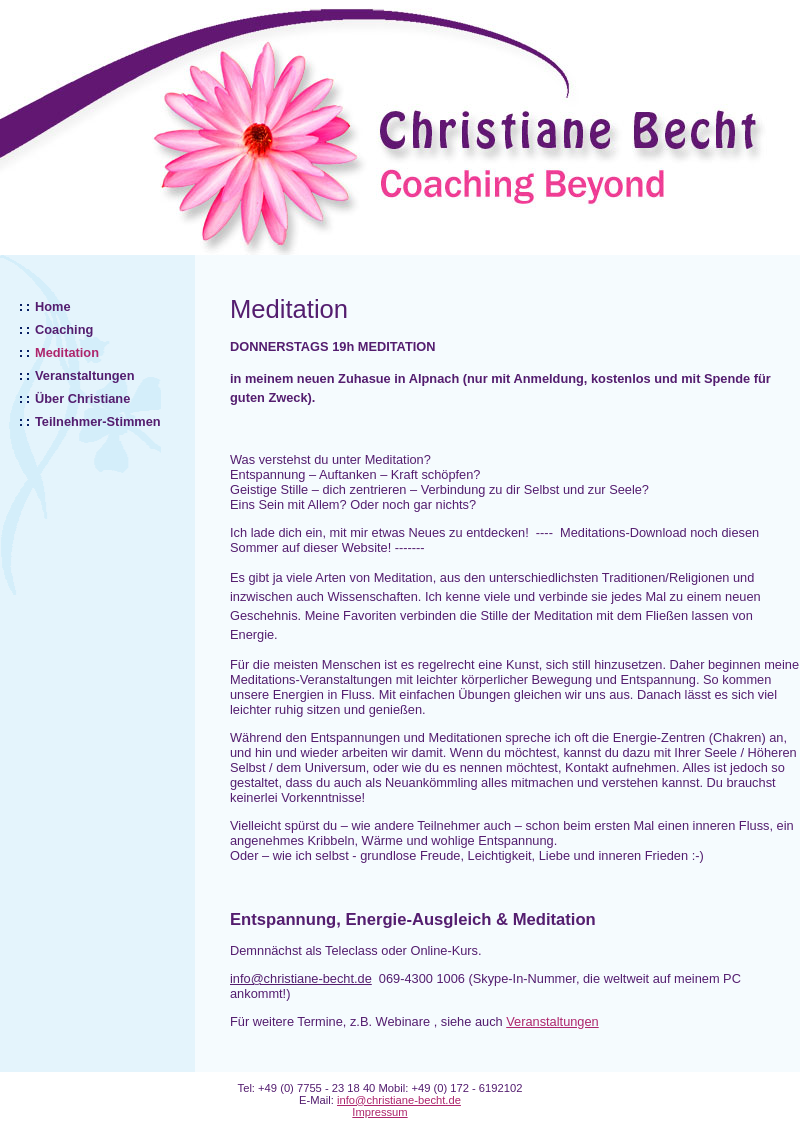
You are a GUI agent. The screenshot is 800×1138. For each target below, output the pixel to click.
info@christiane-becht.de (399, 1100)
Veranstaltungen (85, 375)
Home (53, 306)
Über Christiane (82, 398)
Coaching (64, 329)
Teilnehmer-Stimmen (98, 421)
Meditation (67, 352)
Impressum (379, 1112)
